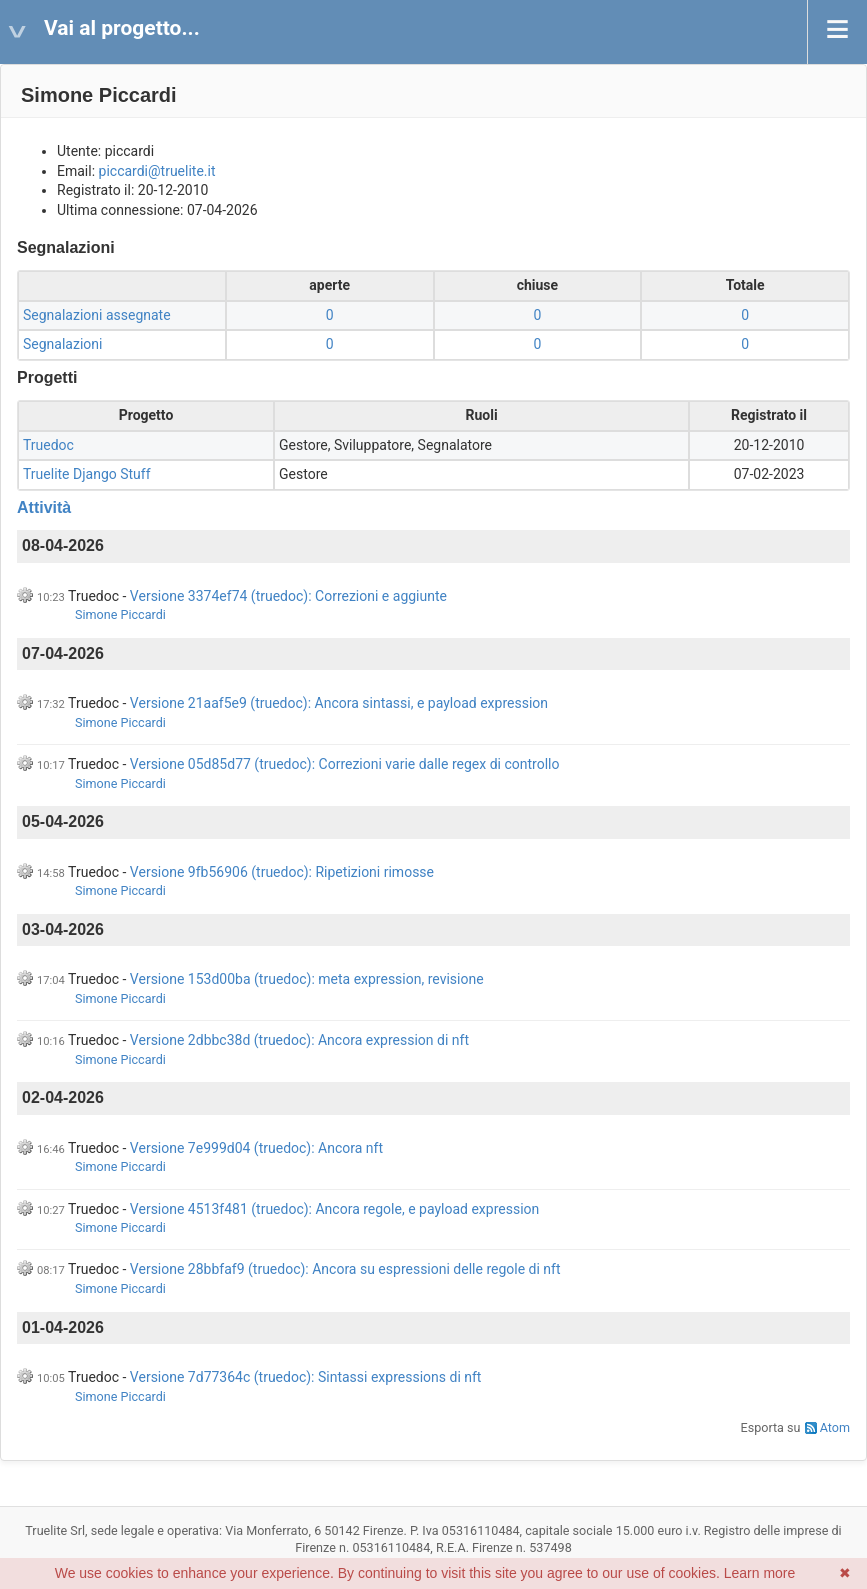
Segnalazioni (62, 344)
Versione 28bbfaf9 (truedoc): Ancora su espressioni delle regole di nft (345, 1269)
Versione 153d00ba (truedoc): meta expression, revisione (307, 979)
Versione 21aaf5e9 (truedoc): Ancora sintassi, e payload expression (339, 703)
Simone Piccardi (120, 614)
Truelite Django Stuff (87, 474)
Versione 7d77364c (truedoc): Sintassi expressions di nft (306, 1377)
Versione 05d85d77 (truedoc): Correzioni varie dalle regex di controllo (345, 764)
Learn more (760, 1573)
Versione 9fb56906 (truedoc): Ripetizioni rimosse (282, 872)
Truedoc (48, 445)
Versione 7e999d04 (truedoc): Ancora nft (256, 1148)
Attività (44, 507)
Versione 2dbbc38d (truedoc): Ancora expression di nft (299, 1040)
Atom (835, 1427)
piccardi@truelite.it (157, 171)
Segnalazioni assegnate (97, 315)
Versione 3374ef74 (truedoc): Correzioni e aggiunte (288, 596)
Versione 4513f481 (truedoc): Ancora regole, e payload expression (334, 1209)
